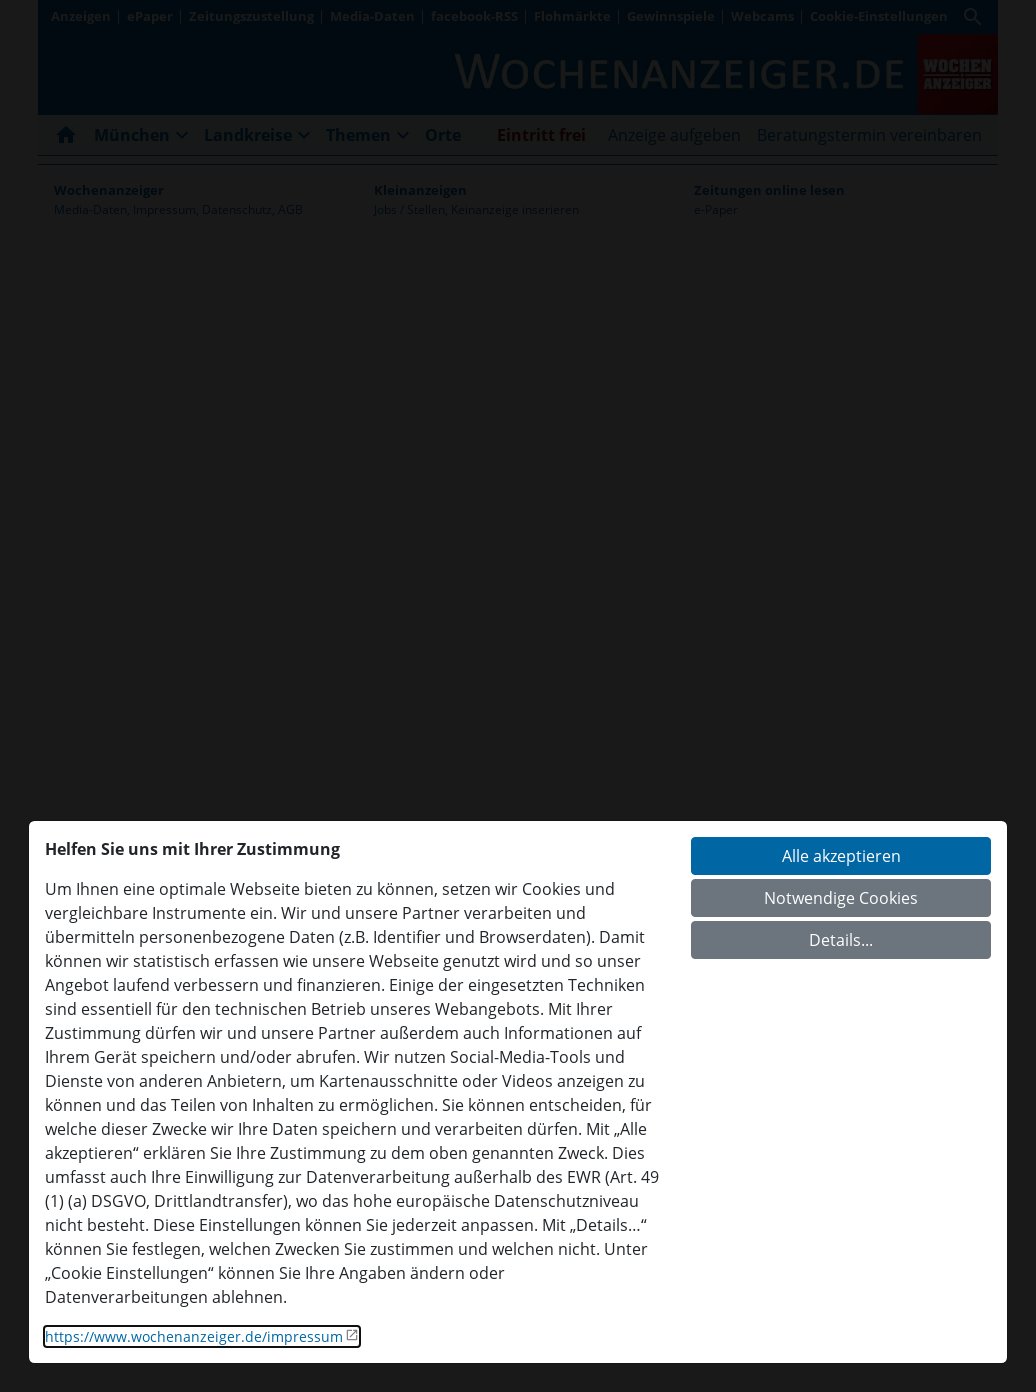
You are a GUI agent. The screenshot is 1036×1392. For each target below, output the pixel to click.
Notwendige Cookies (841, 898)
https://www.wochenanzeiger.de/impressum (194, 1336)
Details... (841, 940)
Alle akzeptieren (841, 856)
